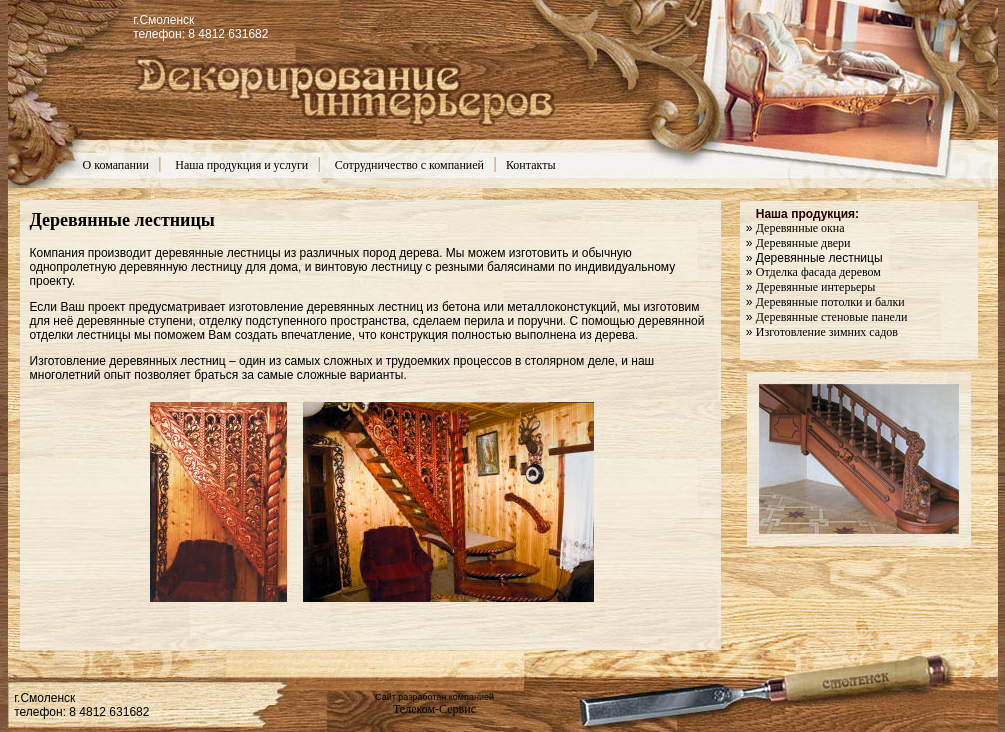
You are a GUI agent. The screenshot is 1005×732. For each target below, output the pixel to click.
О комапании (116, 165)
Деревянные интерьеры (816, 287)
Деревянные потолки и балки (830, 302)
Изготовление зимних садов (827, 332)
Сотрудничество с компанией (409, 165)
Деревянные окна (800, 228)
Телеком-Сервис (434, 709)
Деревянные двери (803, 243)
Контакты (531, 165)
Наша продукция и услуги (241, 165)
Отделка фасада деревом (818, 272)
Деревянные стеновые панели (832, 317)
